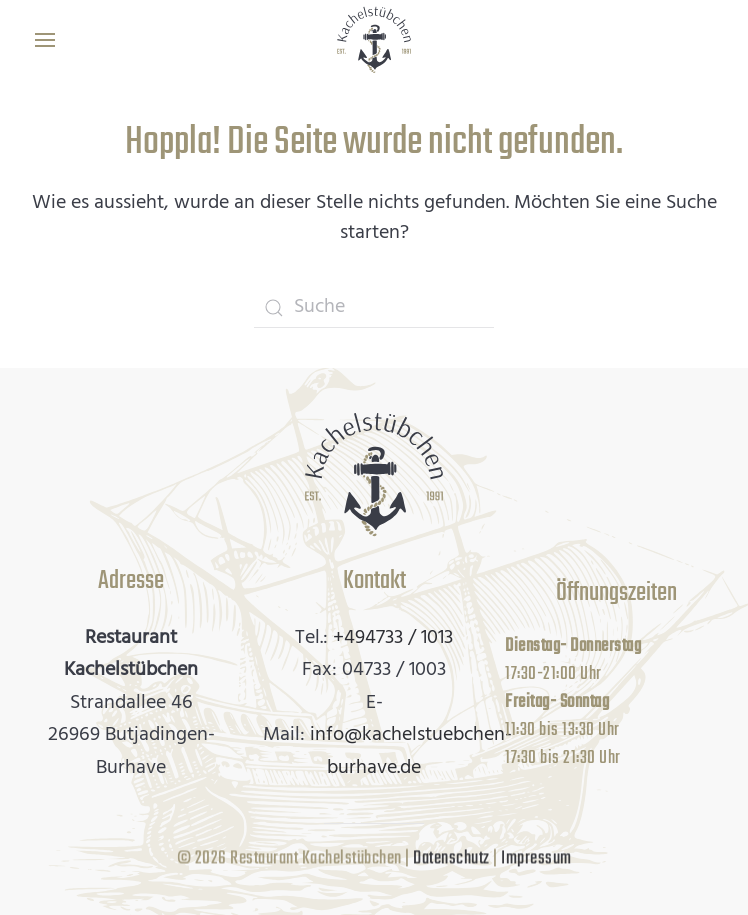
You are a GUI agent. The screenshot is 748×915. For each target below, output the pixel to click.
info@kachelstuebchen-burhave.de (411, 751)
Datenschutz (451, 857)
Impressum (536, 857)
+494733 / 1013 (393, 638)
